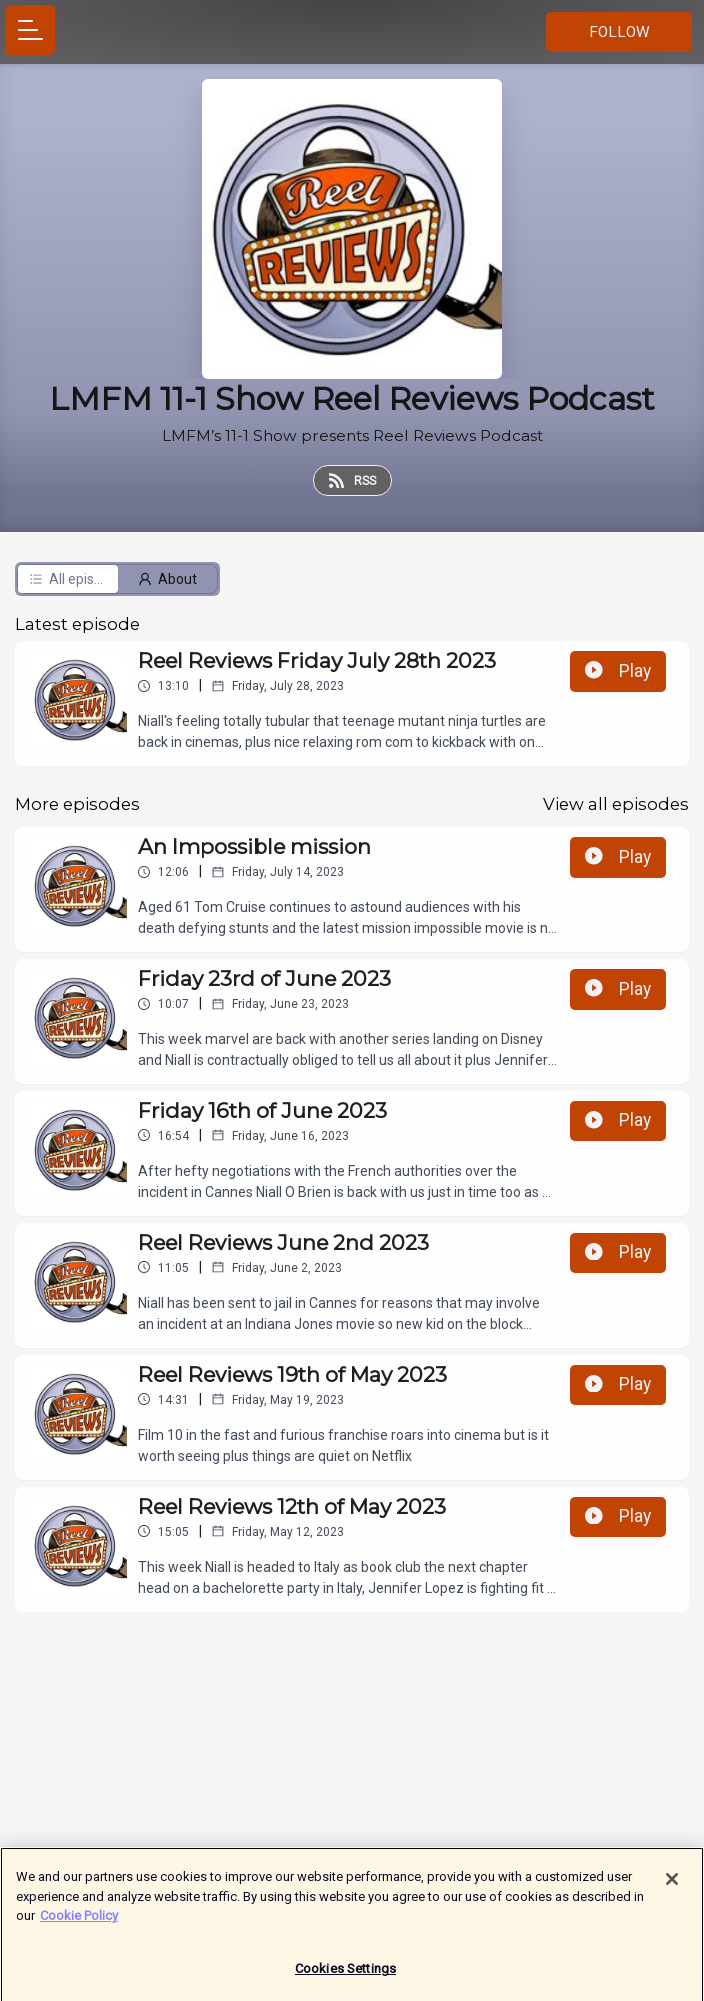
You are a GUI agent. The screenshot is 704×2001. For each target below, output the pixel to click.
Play (618, 671)
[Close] (672, 1886)
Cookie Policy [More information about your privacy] (79, 1922)
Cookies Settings (345, 1975)
